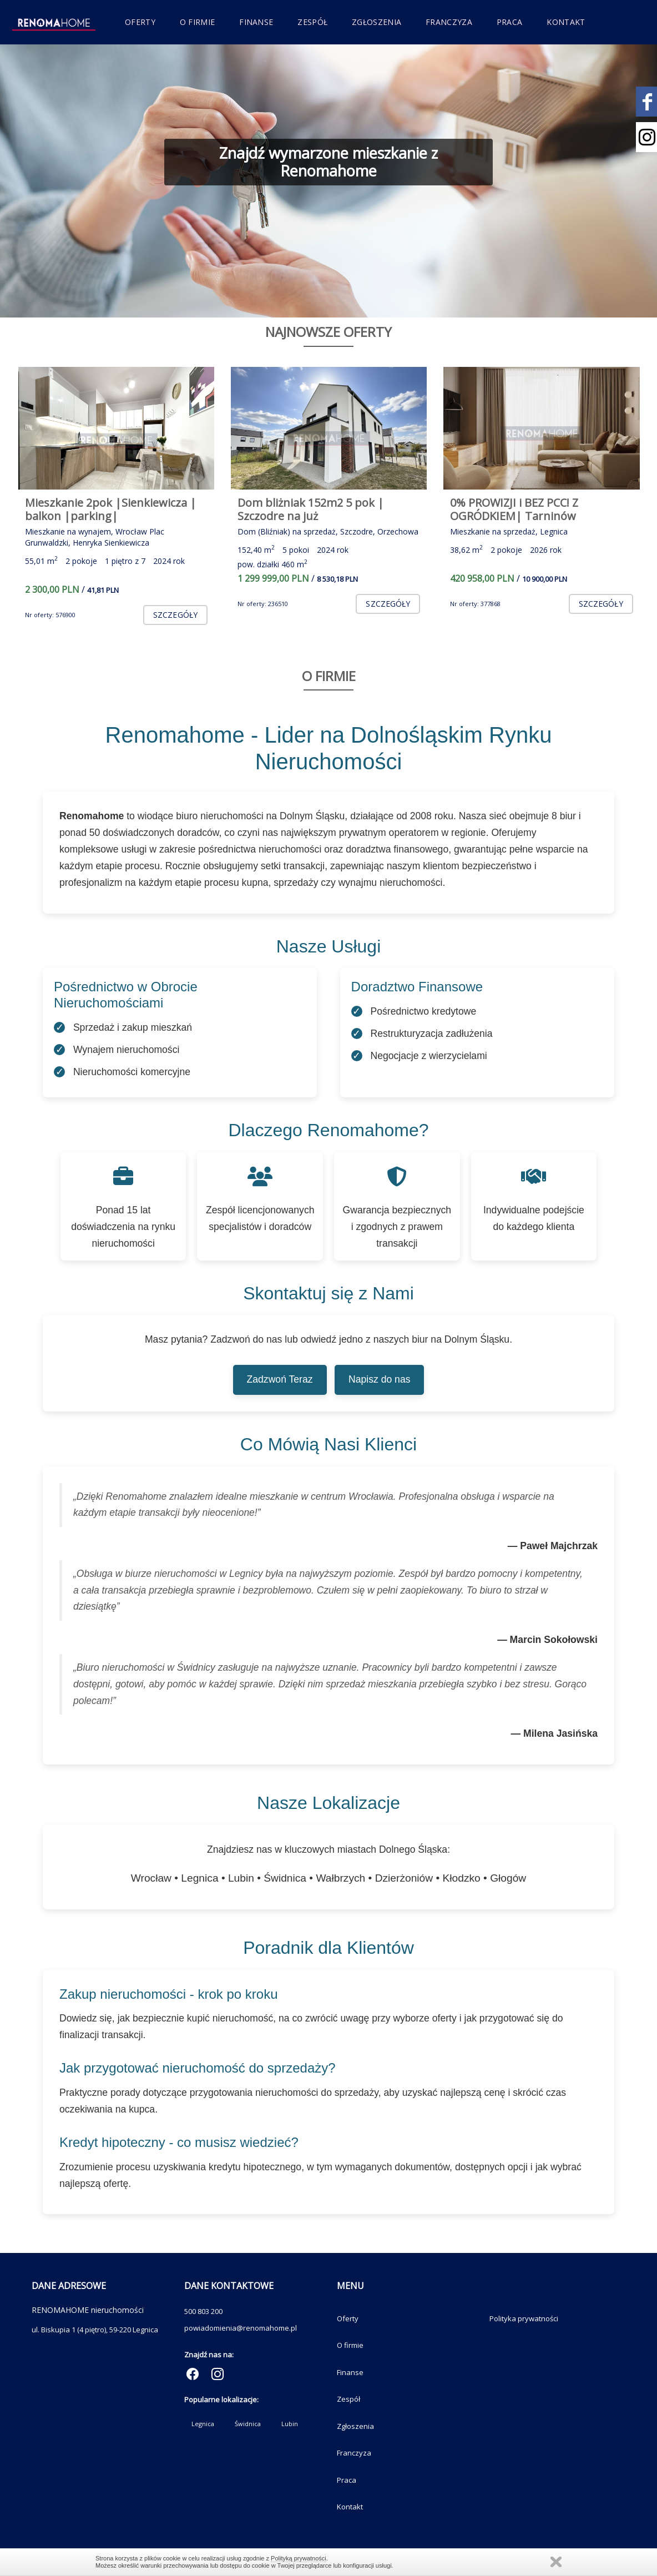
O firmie (197, 22)
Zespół (312, 22)
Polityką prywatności (298, 2558)
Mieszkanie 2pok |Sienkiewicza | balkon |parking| (110, 509)
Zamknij (556, 2562)
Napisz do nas (379, 1379)
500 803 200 (203, 2311)
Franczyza (449, 22)
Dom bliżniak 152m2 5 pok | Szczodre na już (310, 509)
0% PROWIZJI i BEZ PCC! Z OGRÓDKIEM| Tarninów (514, 509)
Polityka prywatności (523, 2318)
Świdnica (248, 2423)
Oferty (140, 22)
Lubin (289, 2423)
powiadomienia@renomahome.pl (240, 2328)
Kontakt (566, 22)
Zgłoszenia (376, 22)
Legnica (202, 2423)
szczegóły (175, 614)
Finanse (256, 22)
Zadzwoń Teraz (280, 1379)
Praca (510, 22)
